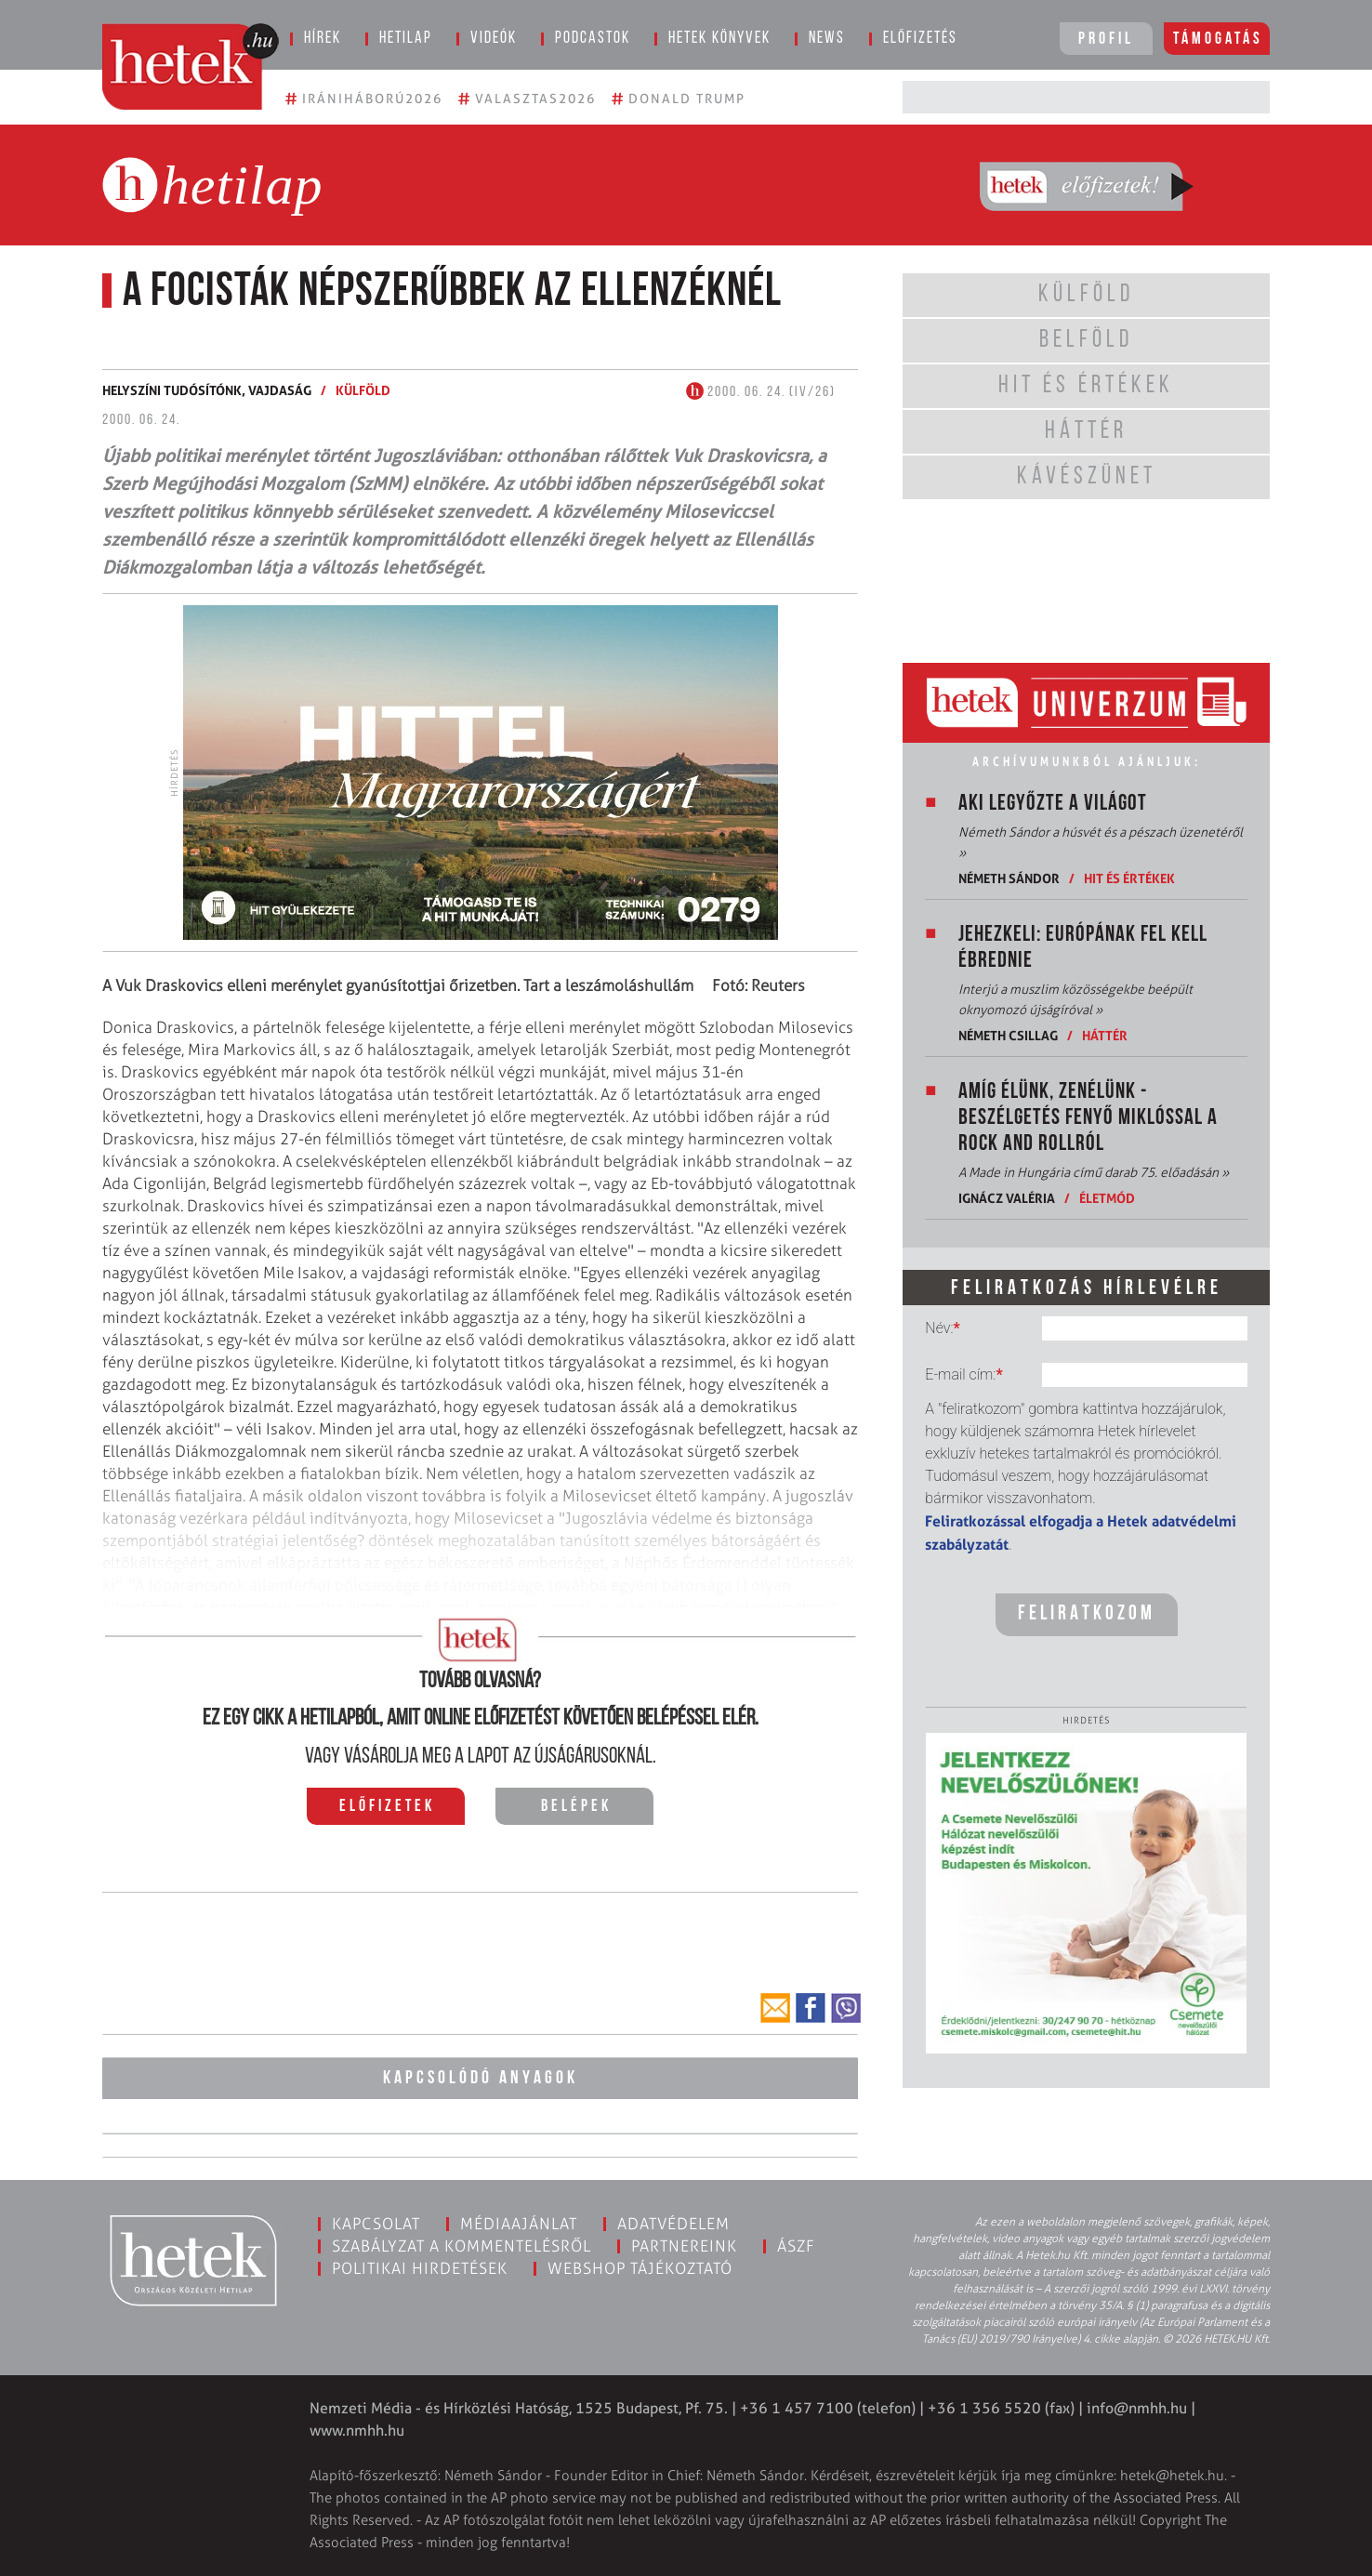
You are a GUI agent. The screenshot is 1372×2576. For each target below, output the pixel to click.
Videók (493, 38)
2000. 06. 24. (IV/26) (761, 392)
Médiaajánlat (518, 2223)
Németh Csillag (1008, 1035)
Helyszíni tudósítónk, (175, 390)
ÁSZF (796, 2246)
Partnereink (684, 2246)
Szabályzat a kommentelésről (461, 2246)
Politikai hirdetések (420, 2268)
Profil (1106, 39)
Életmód (1107, 1198)
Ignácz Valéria (1006, 1198)
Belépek (576, 1807)
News (827, 38)
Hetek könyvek (719, 38)
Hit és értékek (1129, 878)
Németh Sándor (1009, 878)
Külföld (363, 390)
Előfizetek (387, 1807)
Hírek (322, 38)
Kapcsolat (376, 2223)
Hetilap (405, 38)
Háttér (1105, 1035)
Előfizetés (920, 38)
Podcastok (592, 38)
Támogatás (1218, 39)
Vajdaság (279, 390)
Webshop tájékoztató (639, 2268)
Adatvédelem (673, 2223)
